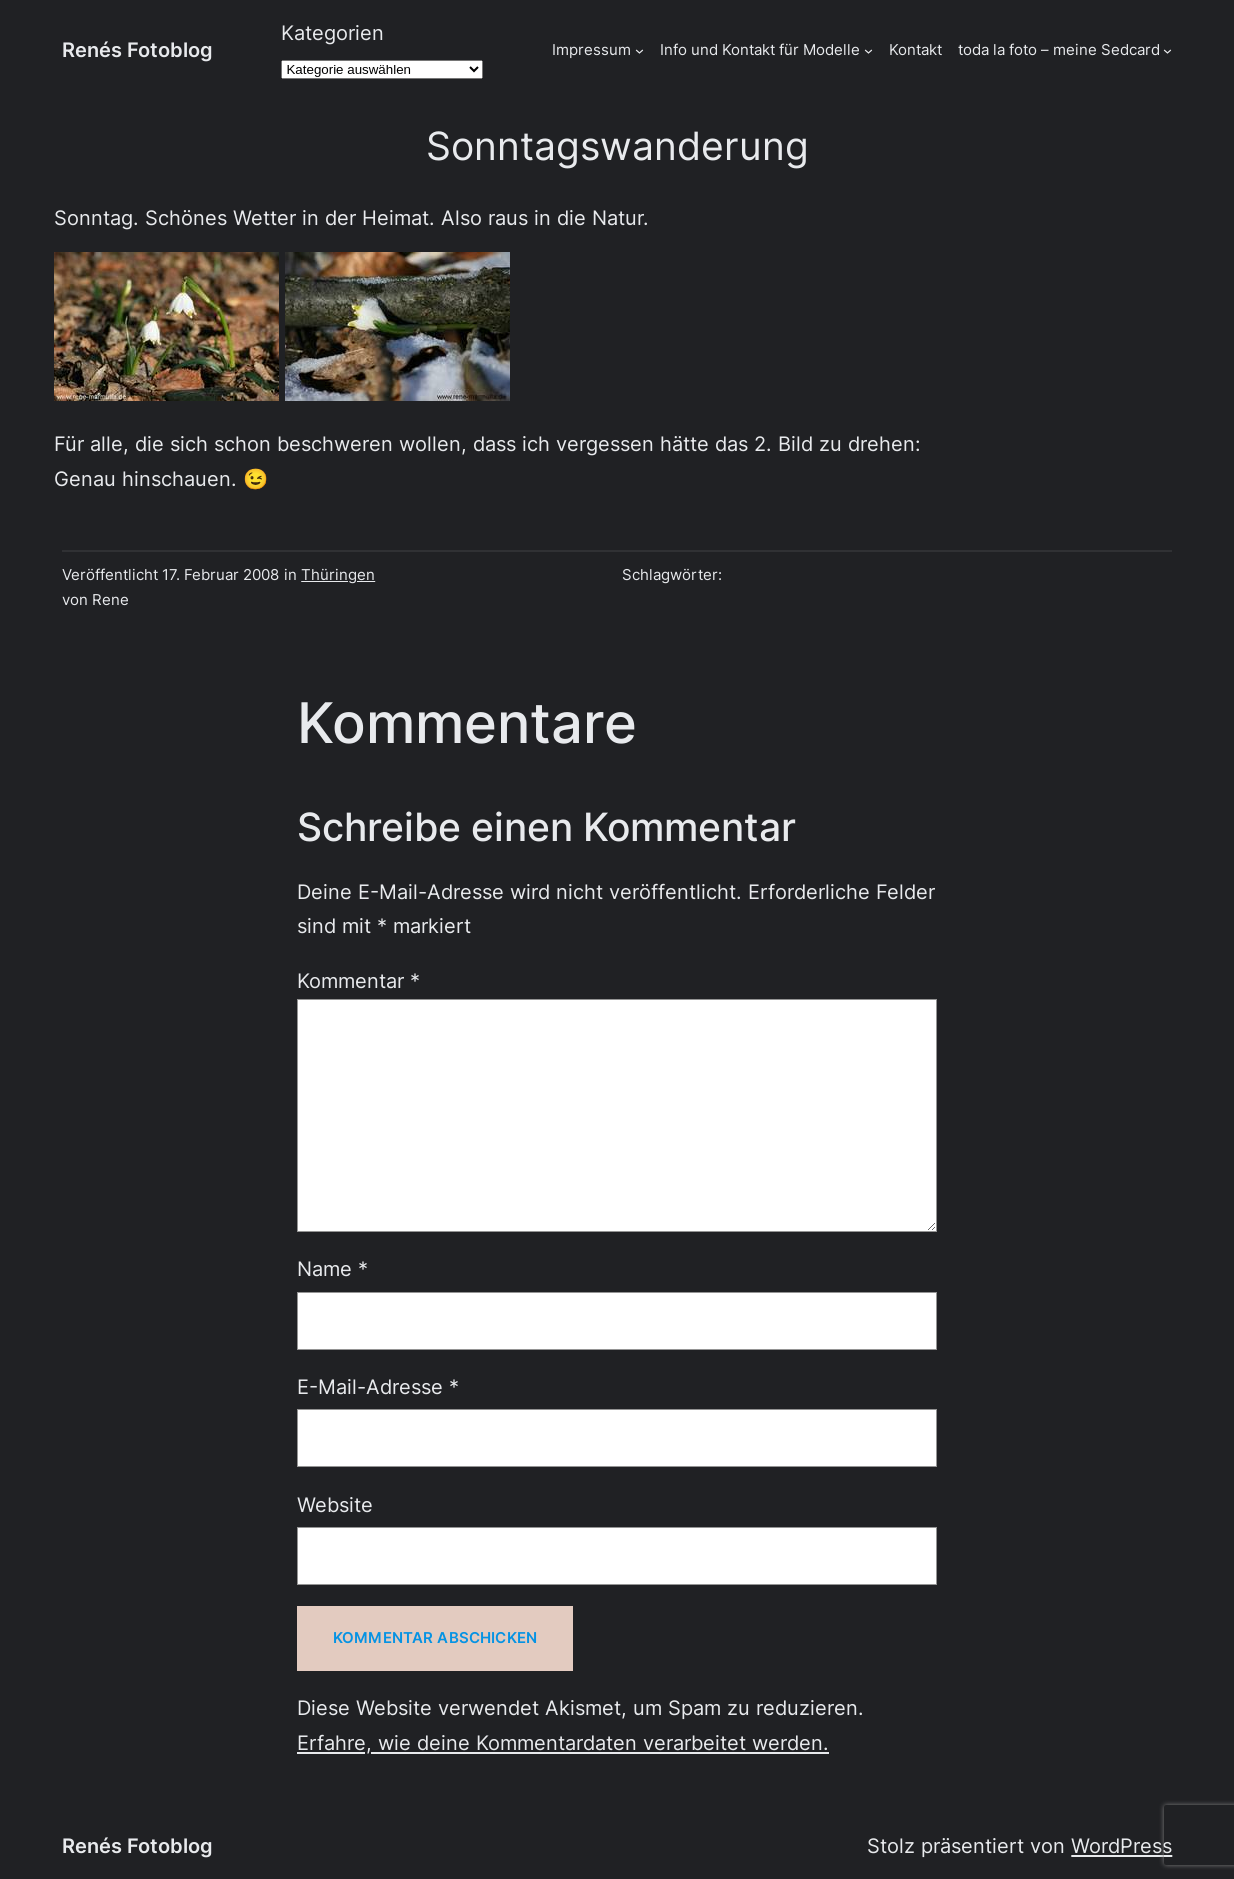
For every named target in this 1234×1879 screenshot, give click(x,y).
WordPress (1121, 1845)
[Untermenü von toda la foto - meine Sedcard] (1167, 50)
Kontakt (915, 50)
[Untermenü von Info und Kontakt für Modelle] (868, 50)
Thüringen (338, 575)
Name (332, 1268)
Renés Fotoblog (137, 49)
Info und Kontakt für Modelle (760, 50)
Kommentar (358, 980)
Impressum (591, 50)
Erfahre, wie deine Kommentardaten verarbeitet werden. (563, 1742)
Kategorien (332, 32)
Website (335, 1504)
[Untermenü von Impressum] (639, 50)
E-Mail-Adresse (378, 1386)
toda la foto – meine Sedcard (1059, 50)
